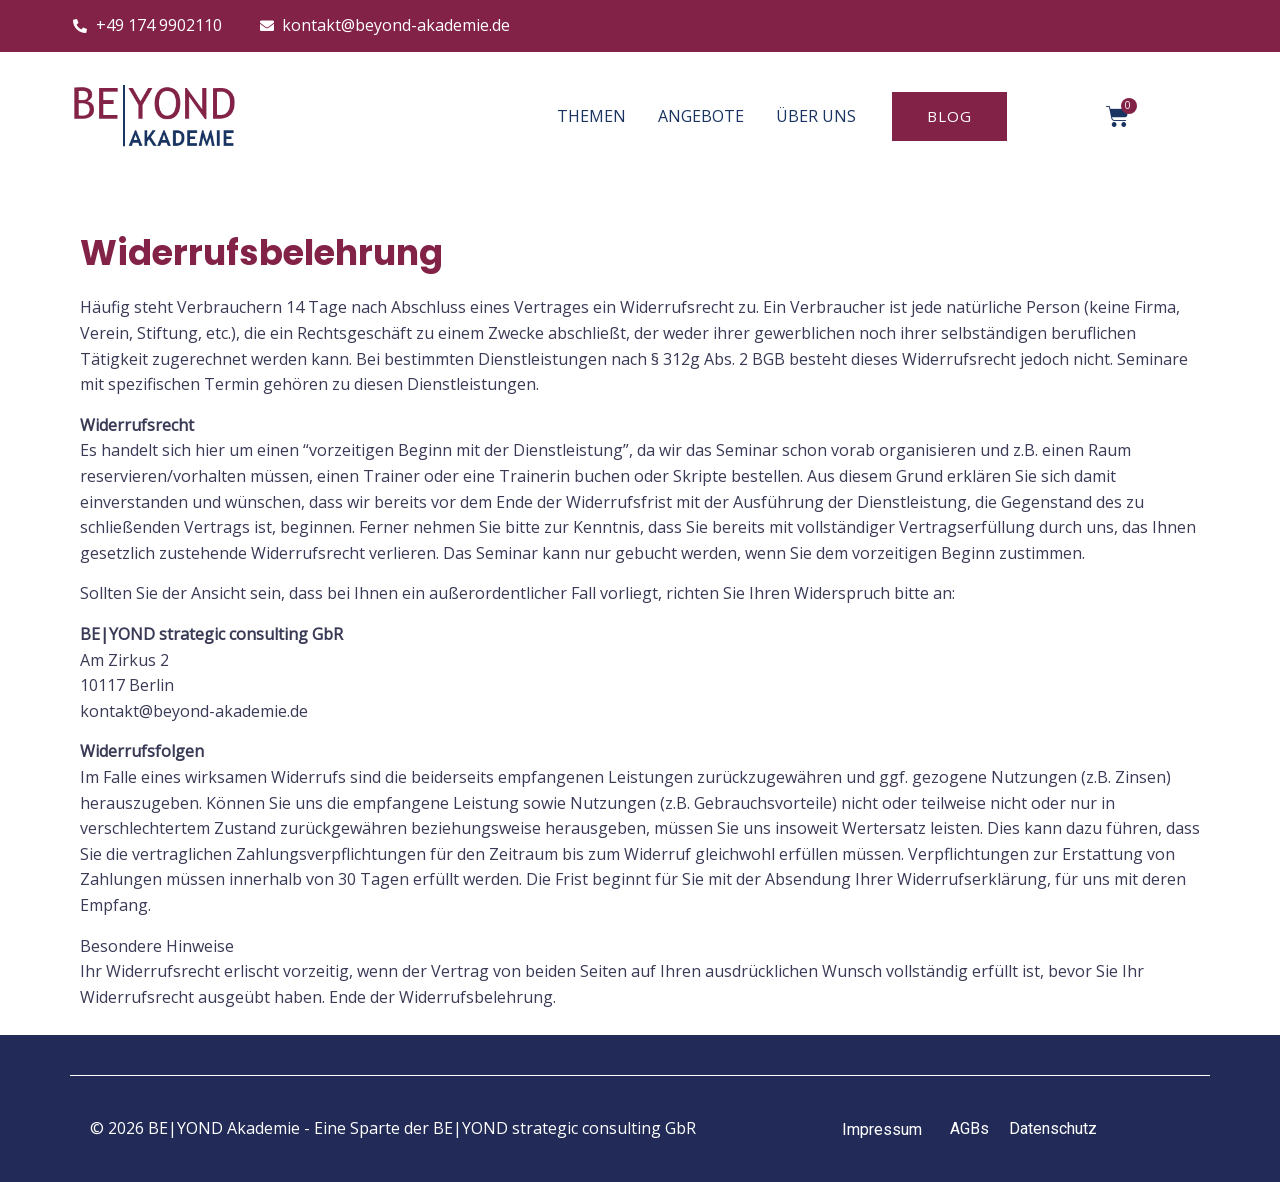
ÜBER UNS (816, 116)
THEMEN (591, 116)
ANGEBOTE (701, 116)
